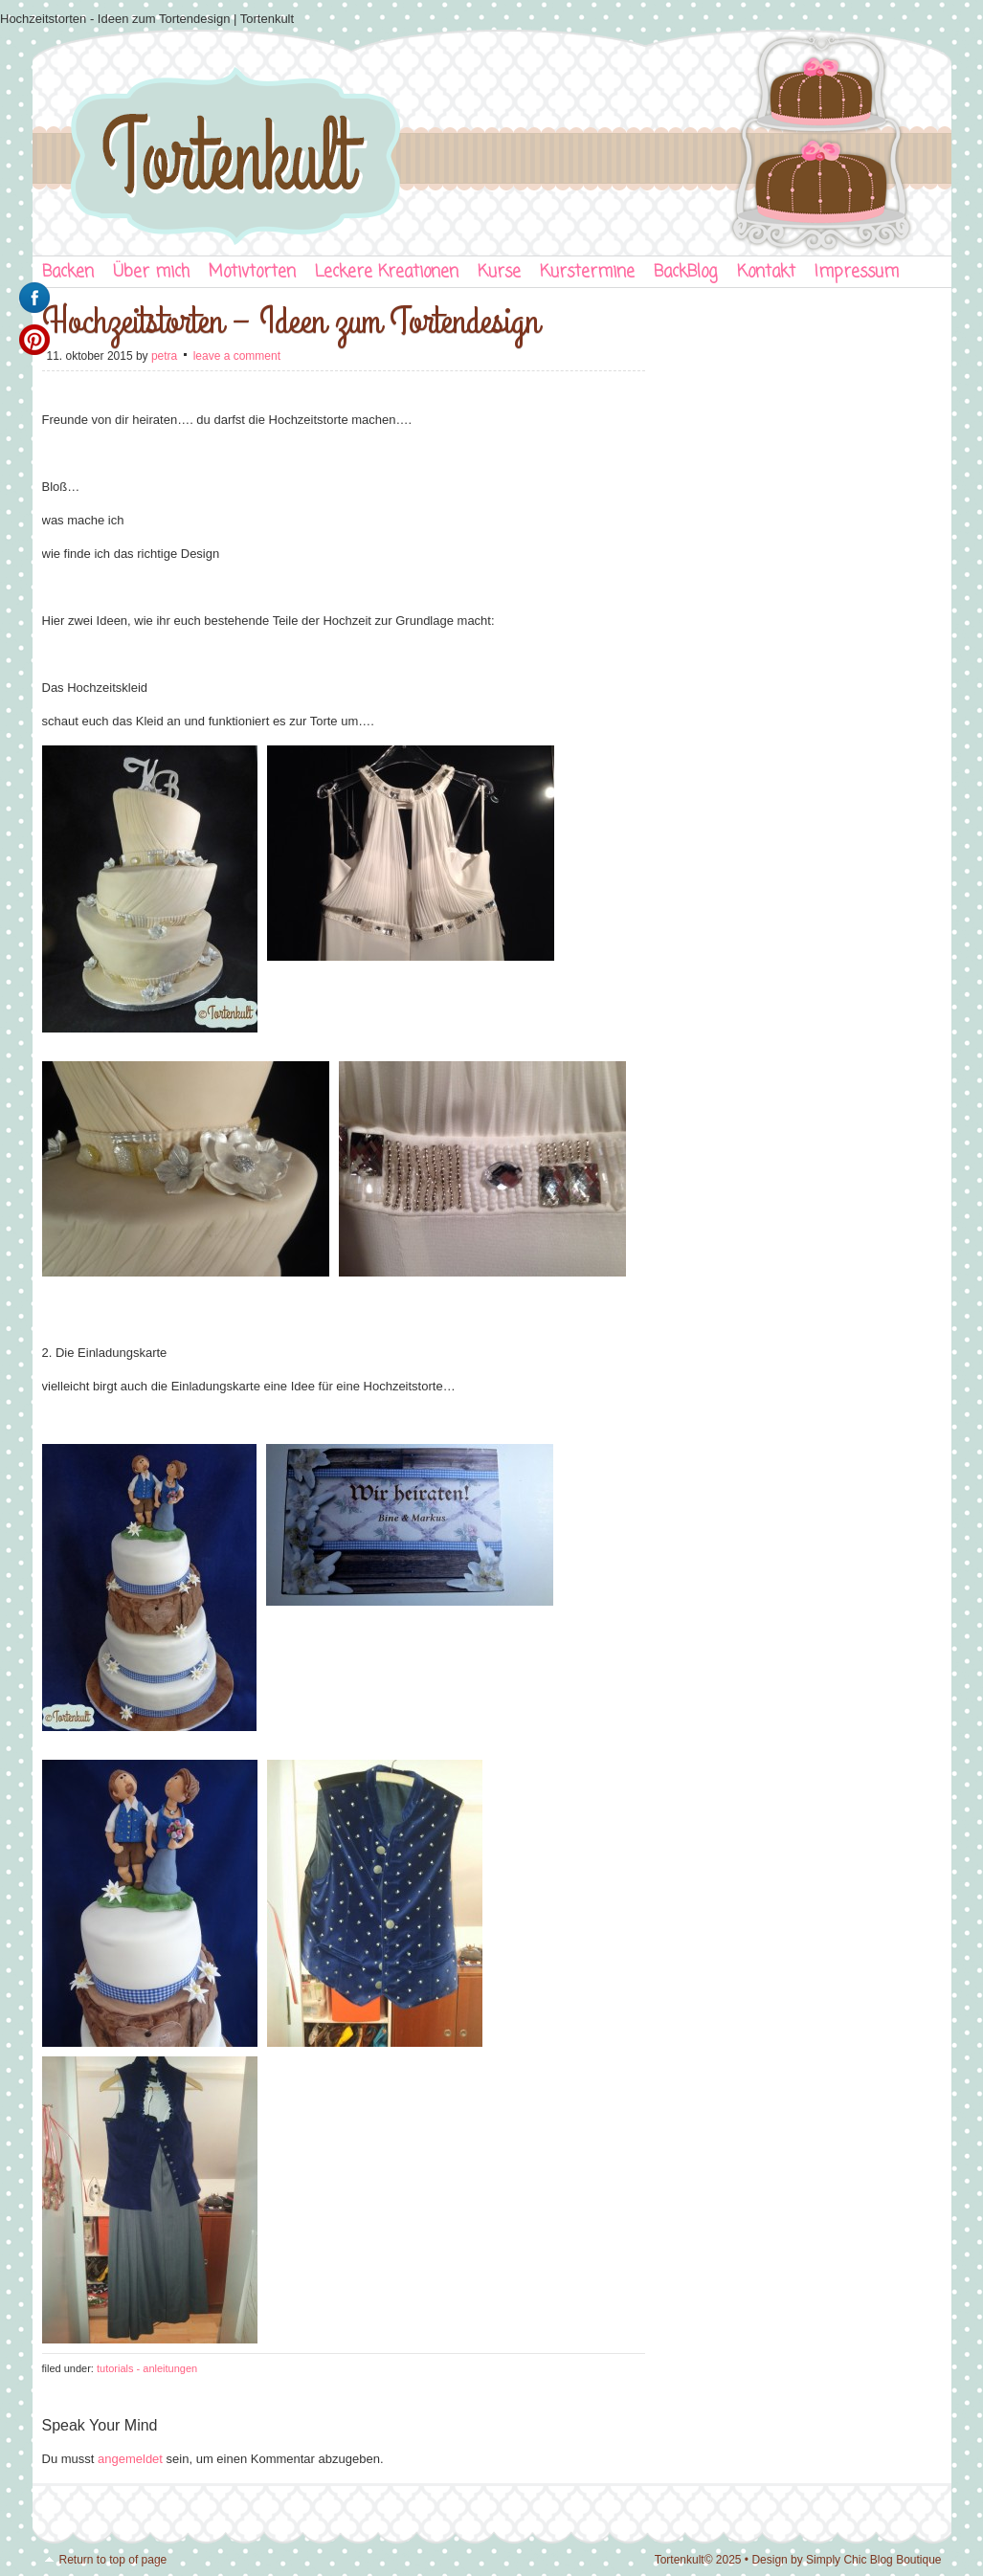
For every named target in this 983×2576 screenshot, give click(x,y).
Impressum (857, 272)
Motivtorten (252, 272)
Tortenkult (492, 139)
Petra (164, 356)
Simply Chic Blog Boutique (873, 2559)
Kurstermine (587, 272)
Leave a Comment (236, 356)
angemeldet (130, 2459)
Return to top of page (113, 2559)
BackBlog (686, 272)
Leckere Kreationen (386, 272)
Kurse (499, 272)
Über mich (151, 272)
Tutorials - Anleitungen (147, 2368)
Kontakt (766, 272)
